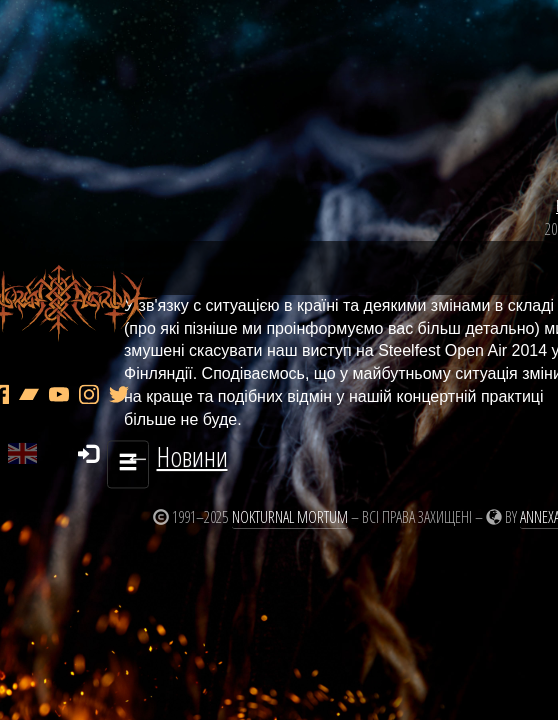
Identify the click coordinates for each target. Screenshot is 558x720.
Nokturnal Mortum (206, 492)
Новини (515, 160)
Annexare (462, 492)
